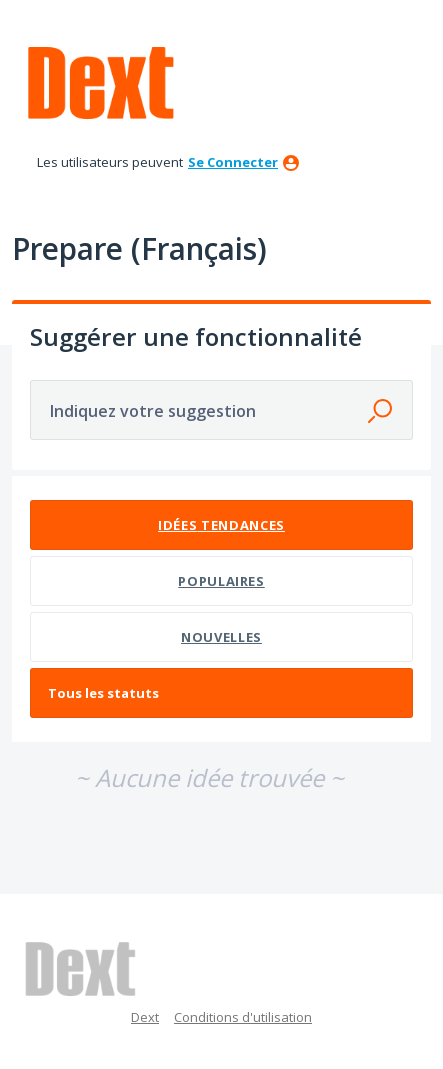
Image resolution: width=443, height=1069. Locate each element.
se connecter (233, 162)
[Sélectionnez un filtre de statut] (222, 693)
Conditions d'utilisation (243, 1017)
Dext (145, 1017)
